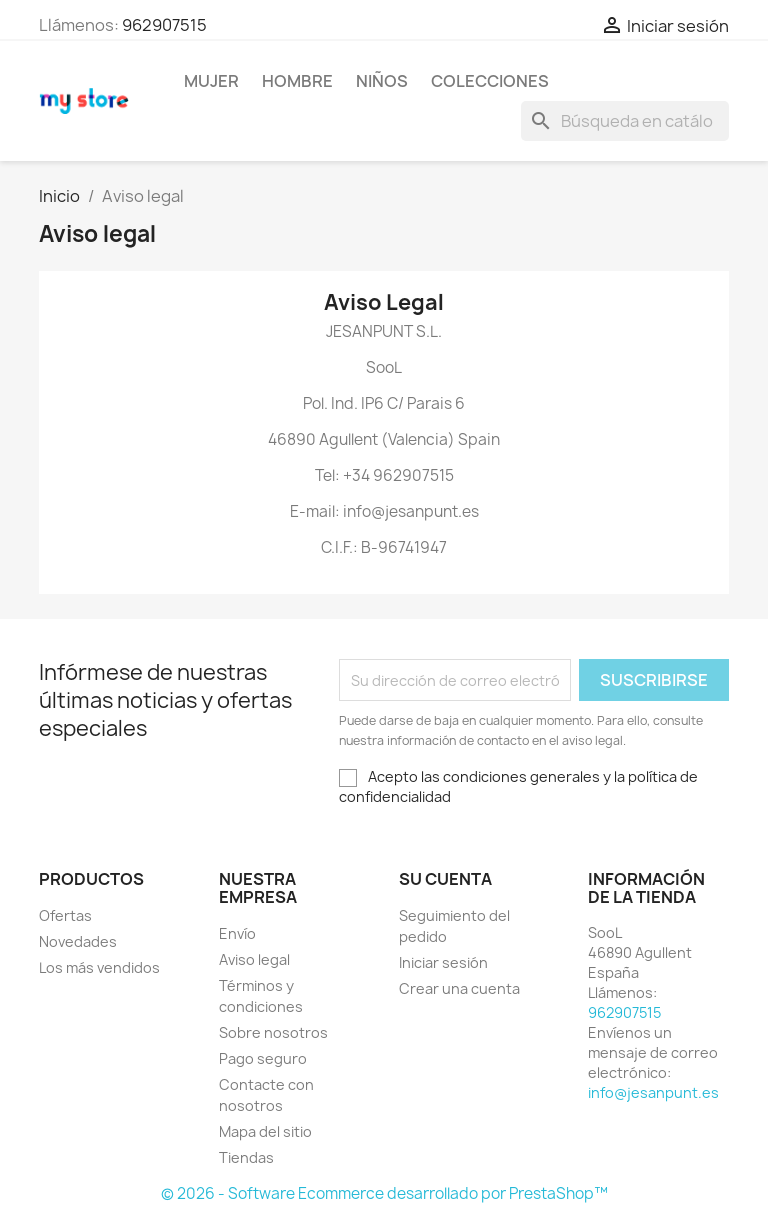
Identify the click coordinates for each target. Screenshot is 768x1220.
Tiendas (246, 1157)
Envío (237, 933)
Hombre (297, 81)
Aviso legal (254, 959)
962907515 (164, 25)
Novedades (78, 941)
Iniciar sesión (443, 962)
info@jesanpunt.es (653, 1092)
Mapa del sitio (265, 1131)
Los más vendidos (99, 967)
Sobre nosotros (273, 1032)
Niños (382, 81)
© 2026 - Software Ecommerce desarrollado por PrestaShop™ (384, 1193)
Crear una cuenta (459, 988)
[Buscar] (625, 121)
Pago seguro (263, 1058)
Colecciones (490, 81)
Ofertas (65, 915)
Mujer (211, 81)
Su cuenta (445, 879)
